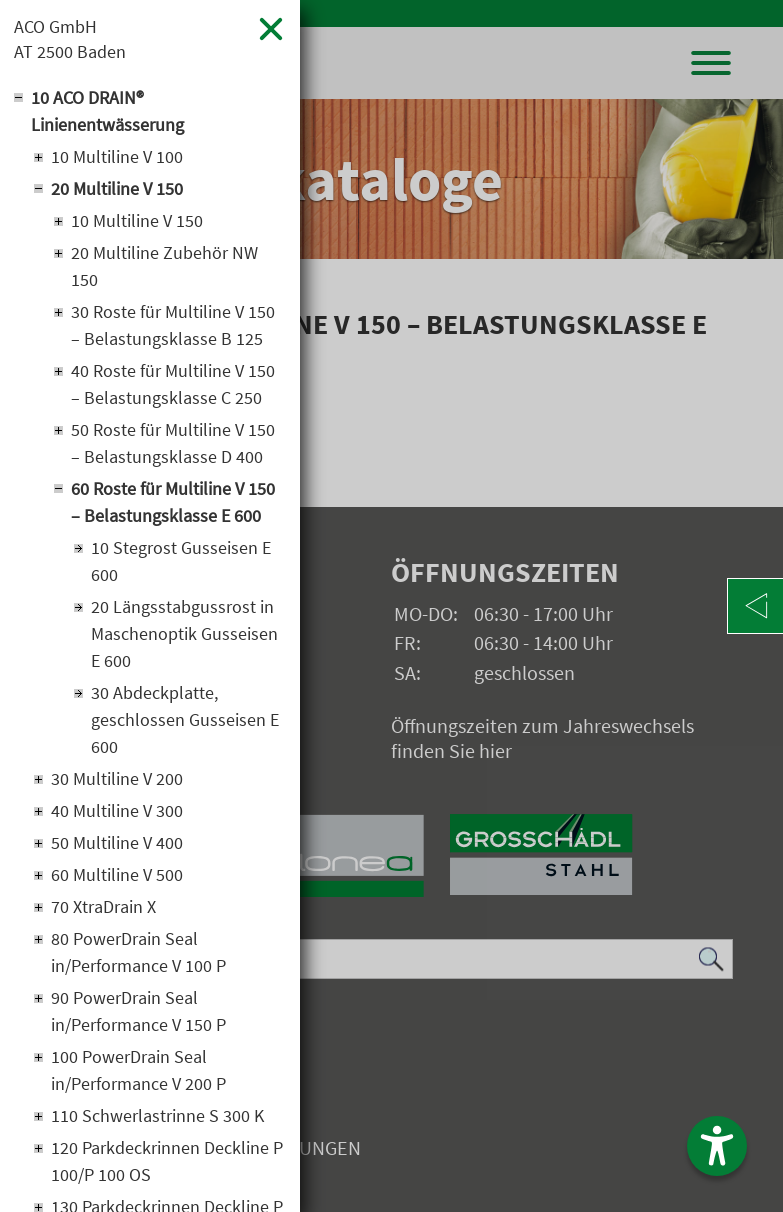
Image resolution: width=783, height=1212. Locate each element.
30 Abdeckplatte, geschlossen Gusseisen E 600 (185, 719)
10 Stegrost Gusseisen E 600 (181, 561)
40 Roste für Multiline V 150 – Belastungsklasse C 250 (173, 384)
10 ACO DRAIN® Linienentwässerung (107, 111)
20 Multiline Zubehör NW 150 (164, 266)
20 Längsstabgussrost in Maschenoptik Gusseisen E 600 (184, 633)
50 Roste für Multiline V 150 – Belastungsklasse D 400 (173, 443)
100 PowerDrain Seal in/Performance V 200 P (138, 1070)
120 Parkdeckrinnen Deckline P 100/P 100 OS (167, 1161)
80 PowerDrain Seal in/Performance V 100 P (138, 952)
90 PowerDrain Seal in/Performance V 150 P (138, 1011)
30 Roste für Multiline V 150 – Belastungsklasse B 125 (173, 325)
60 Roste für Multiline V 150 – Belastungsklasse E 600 (173, 502)
